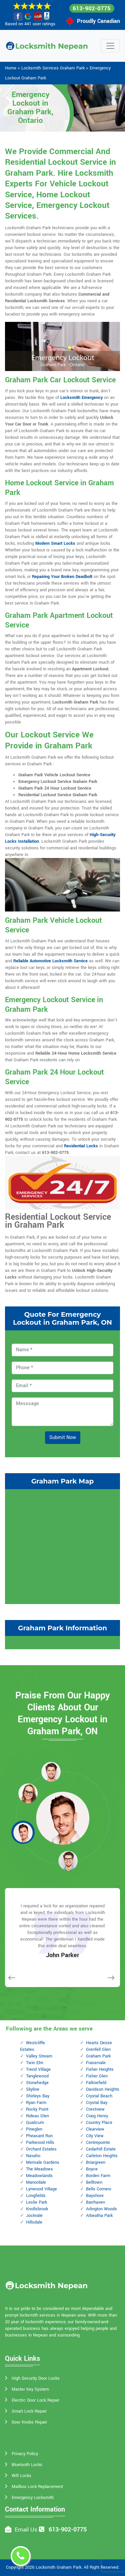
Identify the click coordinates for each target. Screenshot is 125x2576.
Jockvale (34, 2216)
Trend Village (38, 2069)
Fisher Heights (100, 2069)
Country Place (99, 2123)
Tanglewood (37, 2076)
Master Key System (30, 2389)
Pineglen (34, 2129)
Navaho (33, 2156)
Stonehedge (37, 2083)
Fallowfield (96, 2083)
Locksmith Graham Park (58, 2567)
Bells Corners (98, 2189)
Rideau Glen (37, 2116)
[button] (51, 1771)
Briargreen (95, 2162)
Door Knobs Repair (29, 2422)
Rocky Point (37, 2109)
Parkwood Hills (40, 2143)
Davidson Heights (102, 2089)
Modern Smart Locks (55, 543)
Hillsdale (34, 2222)
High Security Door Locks (36, 2378)
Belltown (94, 2182)
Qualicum (35, 2123)
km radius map (62, 1545)
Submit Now (62, 1437)
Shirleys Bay (37, 2096)
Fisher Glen (97, 2076)
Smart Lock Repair (29, 2411)
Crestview (95, 2109)
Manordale (36, 2182)
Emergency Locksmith (33, 2498)
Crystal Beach (99, 2096)
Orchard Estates (41, 2149)
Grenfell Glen (98, 2049)
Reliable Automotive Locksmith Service (50, 961)
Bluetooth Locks (27, 2465)
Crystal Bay (96, 2103)
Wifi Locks (21, 2476)
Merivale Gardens (42, 2162)
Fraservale (96, 2063)
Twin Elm (34, 2063)
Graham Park (98, 2056)
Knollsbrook (37, 2209)
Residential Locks (81, 1146)
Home (10, 68)
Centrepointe (98, 2143)
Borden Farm (98, 2176)
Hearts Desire (99, 2043)
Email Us (26, 2530)
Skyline (32, 2089)
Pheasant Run (39, 2136)
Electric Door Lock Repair (35, 2400)
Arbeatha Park (99, 2216)
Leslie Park (36, 2202)
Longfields (36, 2196)
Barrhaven (95, 2202)
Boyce (92, 2169)
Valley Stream (39, 2056)
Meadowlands (39, 2176)
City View (95, 2136)
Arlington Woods (101, 2209)
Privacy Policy (25, 2454)
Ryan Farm (36, 2103)
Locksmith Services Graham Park (53, 68)
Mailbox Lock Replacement (37, 2487)
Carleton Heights (102, 2156)
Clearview (95, 2129)
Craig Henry (97, 2116)
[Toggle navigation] (110, 45)
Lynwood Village (41, 2189)
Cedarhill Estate (101, 2149)
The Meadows (39, 2169)
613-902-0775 (92, 8)
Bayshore (95, 2196)
